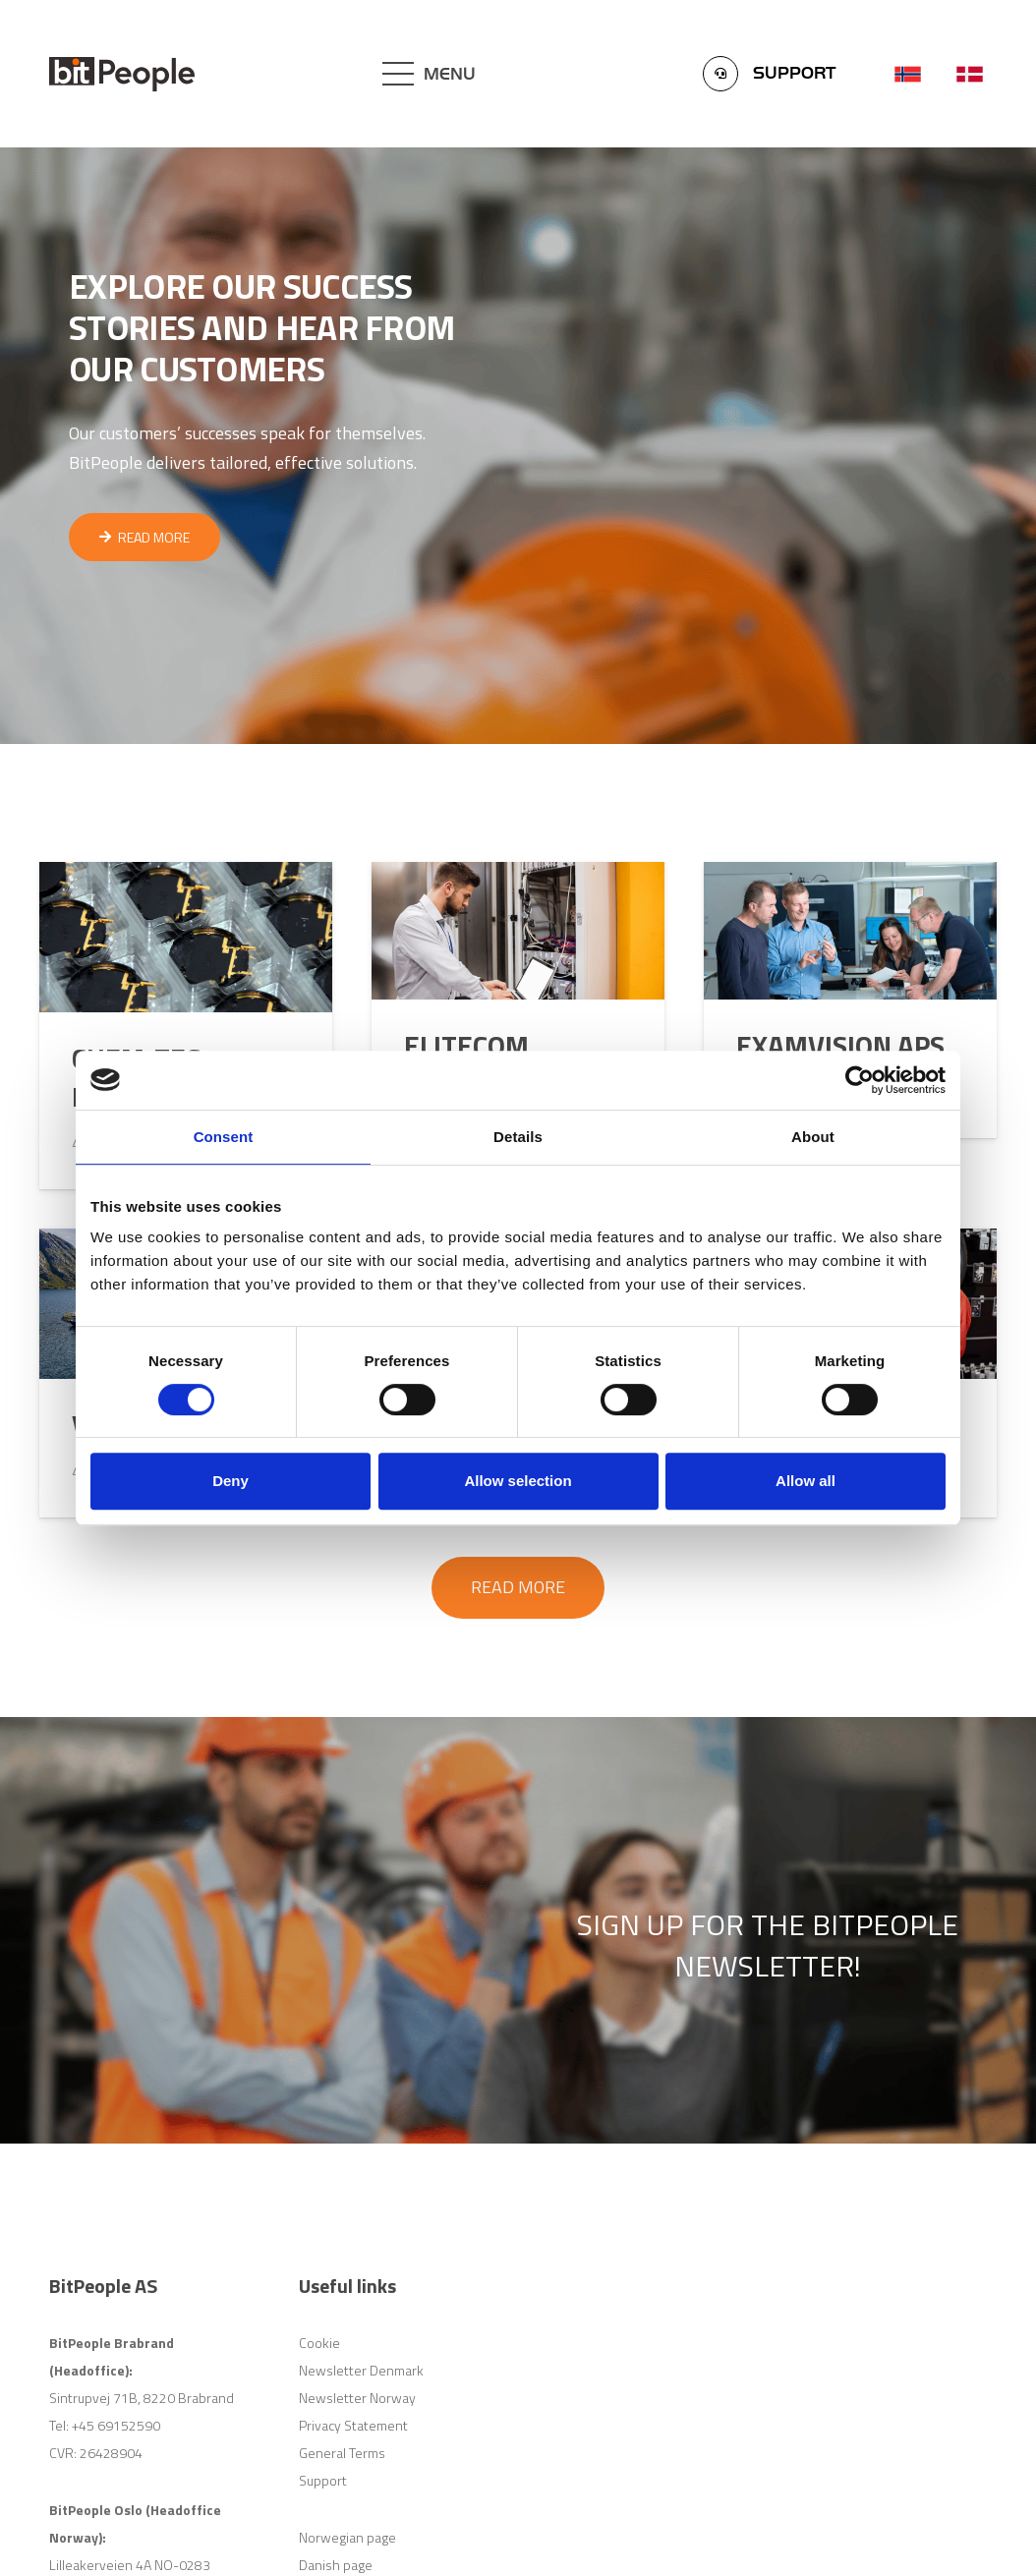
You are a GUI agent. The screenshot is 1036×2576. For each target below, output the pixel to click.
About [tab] (813, 1136)
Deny (230, 1480)
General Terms (342, 2452)
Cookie (319, 2342)
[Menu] (429, 73)
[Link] (122, 74)
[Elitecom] (518, 999)
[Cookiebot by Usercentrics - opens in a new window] (860, 1080)
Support (323, 2480)
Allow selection (517, 1480)
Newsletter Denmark (361, 2370)
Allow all (805, 1480)
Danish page (336, 2564)
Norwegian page (347, 2537)
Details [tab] (518, 1136)
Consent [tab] (224, 1136)
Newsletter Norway (357, 2397)
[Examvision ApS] (850, 999)
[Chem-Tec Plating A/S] (185, 1025)
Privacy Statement (353, 2425)
